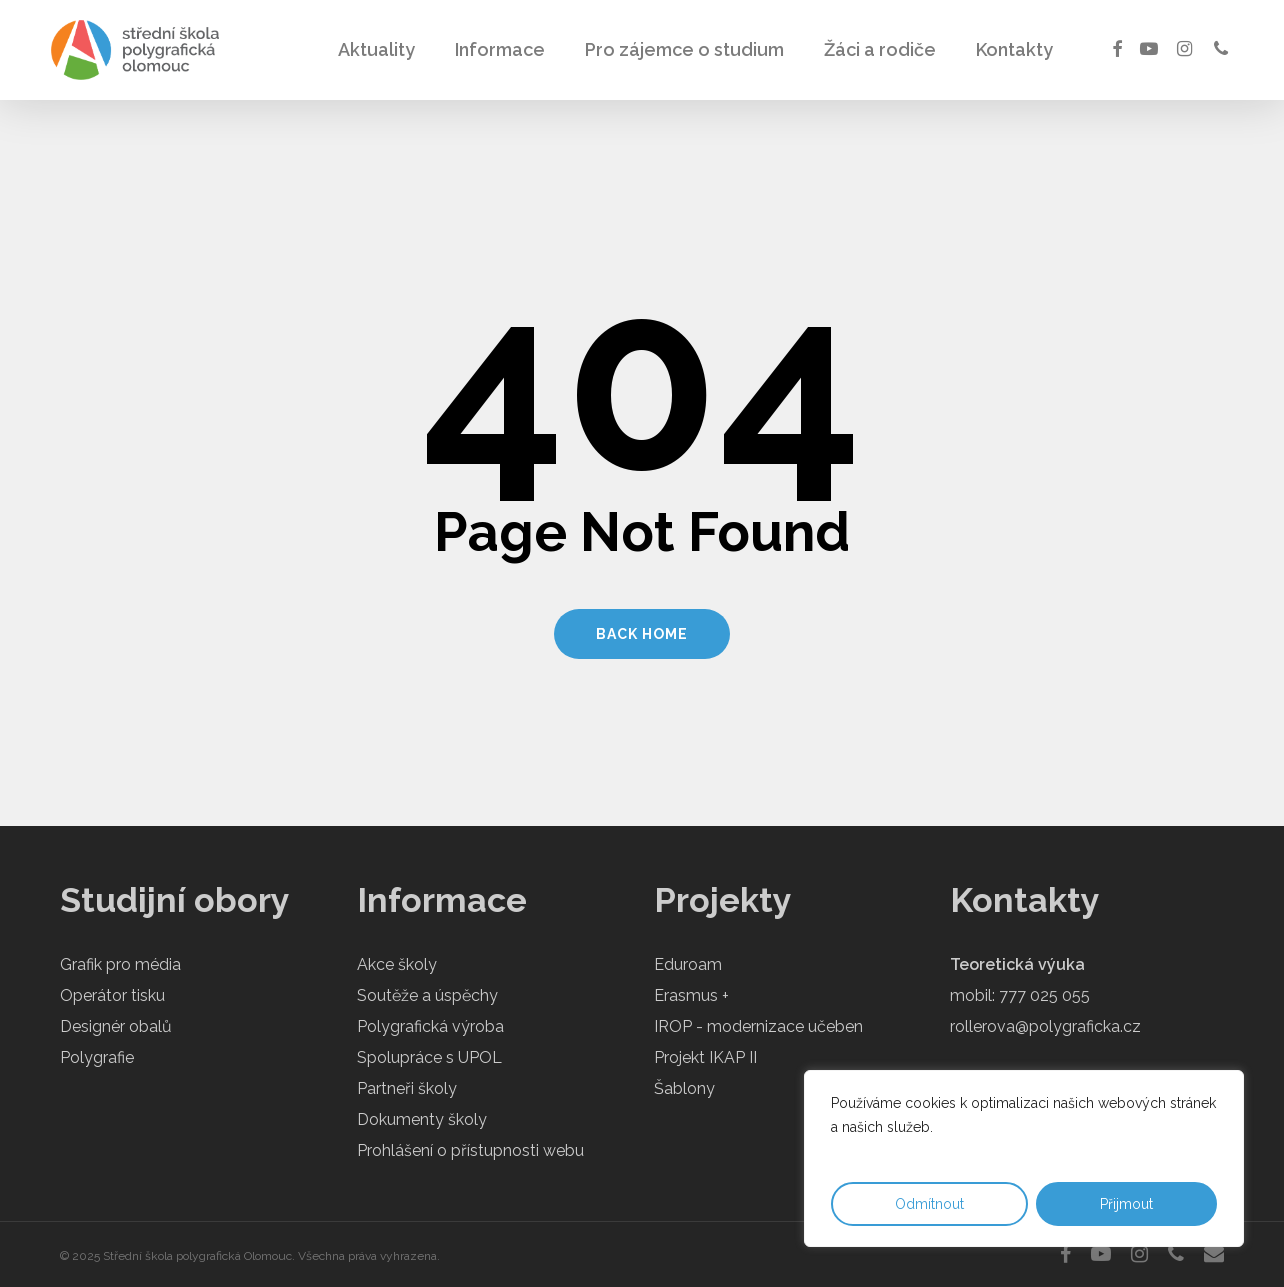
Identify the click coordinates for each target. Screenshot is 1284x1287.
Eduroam (688, 964)
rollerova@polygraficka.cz (1045, 1026)
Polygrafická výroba (430, 1026)
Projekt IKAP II (705, 1057)
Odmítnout (929, 1204)
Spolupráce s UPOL (429, 1057)
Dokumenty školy (422, 1119)
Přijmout (1126, 1204)
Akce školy (397, 964)
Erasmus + (691, 995)
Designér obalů (116, 1026)
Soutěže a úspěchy (427, 995)
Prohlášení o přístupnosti (448, 1150)
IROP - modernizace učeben (758, 1026)
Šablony (684, 1088)
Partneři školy (407, 1088)
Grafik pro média (120, 964)
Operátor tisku (112, 995)
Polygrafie (97, 1057)
